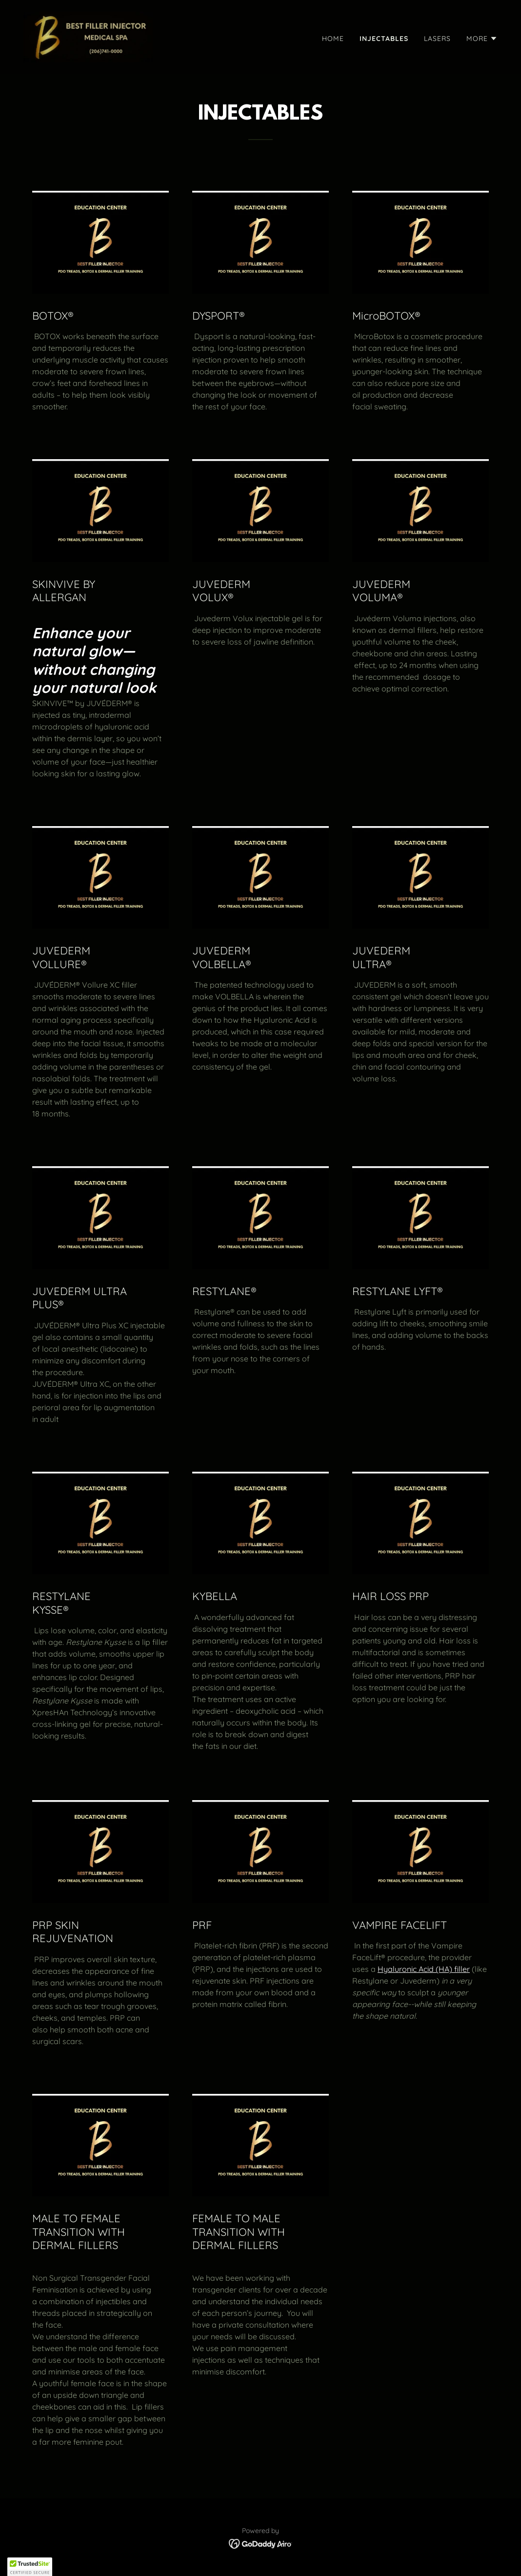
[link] (88, 36)
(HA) (445, 1969)
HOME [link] (333, 38)
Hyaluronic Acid (407, 1969)
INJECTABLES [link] (384, 38)
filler (462, 1969)
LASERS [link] (437, 38)
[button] (482, 38)
